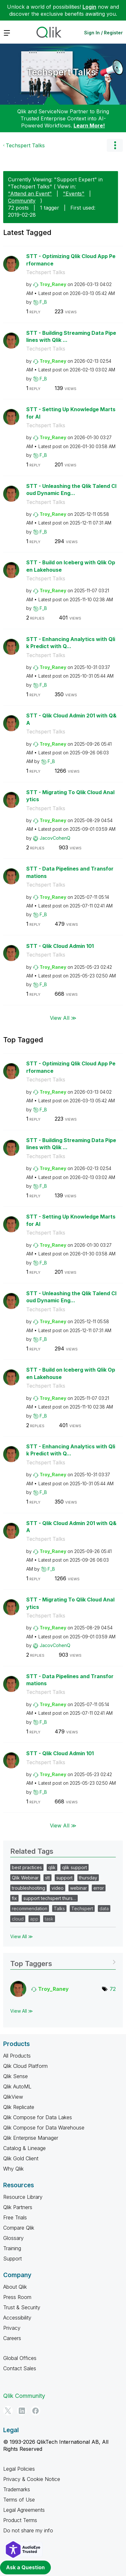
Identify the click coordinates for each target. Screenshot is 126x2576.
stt (47, 1877)
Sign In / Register (103, 32)
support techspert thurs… (49, 1898)
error (98, 1888)
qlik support (74, 1867)
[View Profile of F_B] (43, 302)
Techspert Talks (61, 72)
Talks (59, 1908)
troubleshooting (28, 1888)
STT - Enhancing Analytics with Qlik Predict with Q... (70, 643)
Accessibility (17, 2317)
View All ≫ (63, 1018)
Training (12, 2248)
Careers (12, 2338)
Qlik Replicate (18, 2107)
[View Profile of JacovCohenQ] (55, 838)
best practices (27, 1867)
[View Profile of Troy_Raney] (53, 284)
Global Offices (19, 2358)
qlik (52, 1867)
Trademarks (16, 2489)
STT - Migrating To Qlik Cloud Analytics (70, 796)
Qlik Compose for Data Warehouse (43, 2127)
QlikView (13, 2097)
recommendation (29, 1908)
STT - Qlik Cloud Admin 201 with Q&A (71, 719)
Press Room (17, 2297)
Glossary (13, 2238)
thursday (88, 1877)
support (64, 1877)
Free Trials (15, 2217)
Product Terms (20, 2520)
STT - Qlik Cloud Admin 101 (60, 946)
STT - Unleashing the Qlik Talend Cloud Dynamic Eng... (71, 490)
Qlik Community (24, 2395)
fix (14, 1898)
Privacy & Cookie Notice (31, 2479)
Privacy (11, 2328)
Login (89, 7)
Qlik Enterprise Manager (30, 2138)
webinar (78, 1888)
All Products (17, 2055)
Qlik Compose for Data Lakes (37, 2117)
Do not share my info (28, 2530)
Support (12, 2258)
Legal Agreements (24, 2510)
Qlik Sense (15, 2076)
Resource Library (23, 2197)
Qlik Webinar (25, 1877)
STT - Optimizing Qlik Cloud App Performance (70, 260)
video (57, 1888)
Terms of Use (19, 2499)
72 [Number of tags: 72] (113, 1989)
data (104, 1908)
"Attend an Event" (30, 193)
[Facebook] (35, 2411)
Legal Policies (19, 2469)
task (49, 1918)
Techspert (82, 1908)
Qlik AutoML (17, 2086)
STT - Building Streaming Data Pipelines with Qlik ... (71, 336)
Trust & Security (21, 2307)
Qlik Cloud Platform (25, 2066)
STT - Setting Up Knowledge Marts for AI (70, 413)
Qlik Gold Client (20, 2158)
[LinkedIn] (22, 2411)
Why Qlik (13, 2168)
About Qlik (15, 2287)
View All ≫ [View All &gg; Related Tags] (21, 1936)
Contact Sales (19, 2368)
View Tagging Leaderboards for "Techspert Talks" (63, 1961)
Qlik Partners (17, 2207)
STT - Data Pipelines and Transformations (70, 872)
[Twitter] (8, 2411)
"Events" (73, 193)
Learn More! (89, 125)
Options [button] (115, 145)
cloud (18, 1918)
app (34, 1918)
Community (21, 200)
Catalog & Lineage (24, 2148)
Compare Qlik (18, 2228)
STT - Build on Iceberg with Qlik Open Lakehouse (70, 566)
